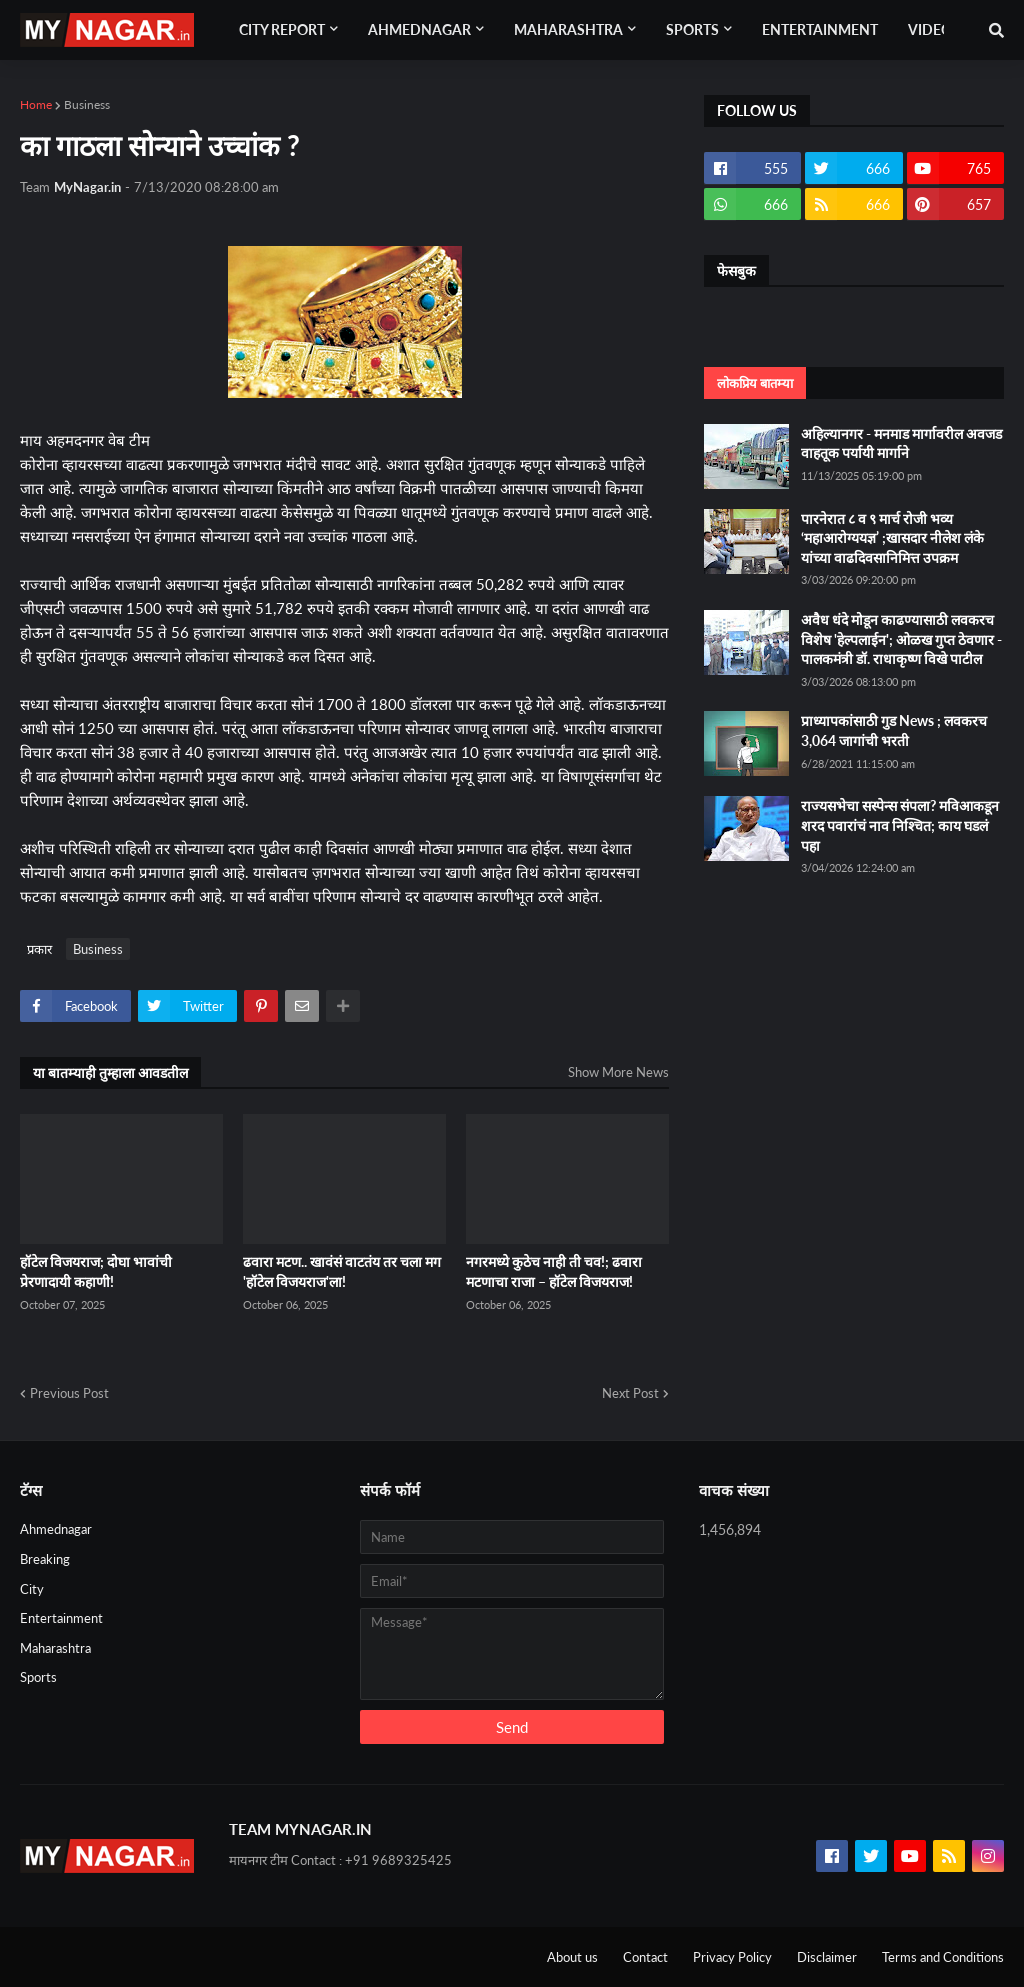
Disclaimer (827, 1957)
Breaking (45, 1559)
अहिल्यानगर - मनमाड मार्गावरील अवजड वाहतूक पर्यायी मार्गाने (901, 443)
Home (36, 104)
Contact (645, 1957)
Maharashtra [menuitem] (568, 29)
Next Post (630, 1393)
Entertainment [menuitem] (820, 29)
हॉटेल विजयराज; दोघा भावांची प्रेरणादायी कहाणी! (96, 1271)
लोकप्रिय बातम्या (755, 383)
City (32, 1589)
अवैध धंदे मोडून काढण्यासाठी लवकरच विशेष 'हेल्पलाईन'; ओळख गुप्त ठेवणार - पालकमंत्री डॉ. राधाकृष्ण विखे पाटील (901, 639)
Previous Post (69, 1393)
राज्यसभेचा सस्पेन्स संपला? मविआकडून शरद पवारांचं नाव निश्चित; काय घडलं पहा (900, 825)
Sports (38, 1677)
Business (87, 104)
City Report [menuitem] (282, 29)
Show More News (618, 1072)
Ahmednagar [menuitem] (419, 29)
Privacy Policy (732, 1957)
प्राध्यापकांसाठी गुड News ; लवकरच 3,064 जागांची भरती (894, 730)
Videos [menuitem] (934, 29)
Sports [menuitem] (692, 29)
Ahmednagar (56, 1529)
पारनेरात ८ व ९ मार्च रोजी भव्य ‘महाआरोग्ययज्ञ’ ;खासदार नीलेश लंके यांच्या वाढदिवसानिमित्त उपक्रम (892, 538)
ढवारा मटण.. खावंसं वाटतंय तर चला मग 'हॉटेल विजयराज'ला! (342, 1271)
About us (572, 1957)
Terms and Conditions (943, 1957)
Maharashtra (55, 1648)
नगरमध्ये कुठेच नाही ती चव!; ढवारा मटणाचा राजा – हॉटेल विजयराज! (554, 1271)
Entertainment (61, 1618)
